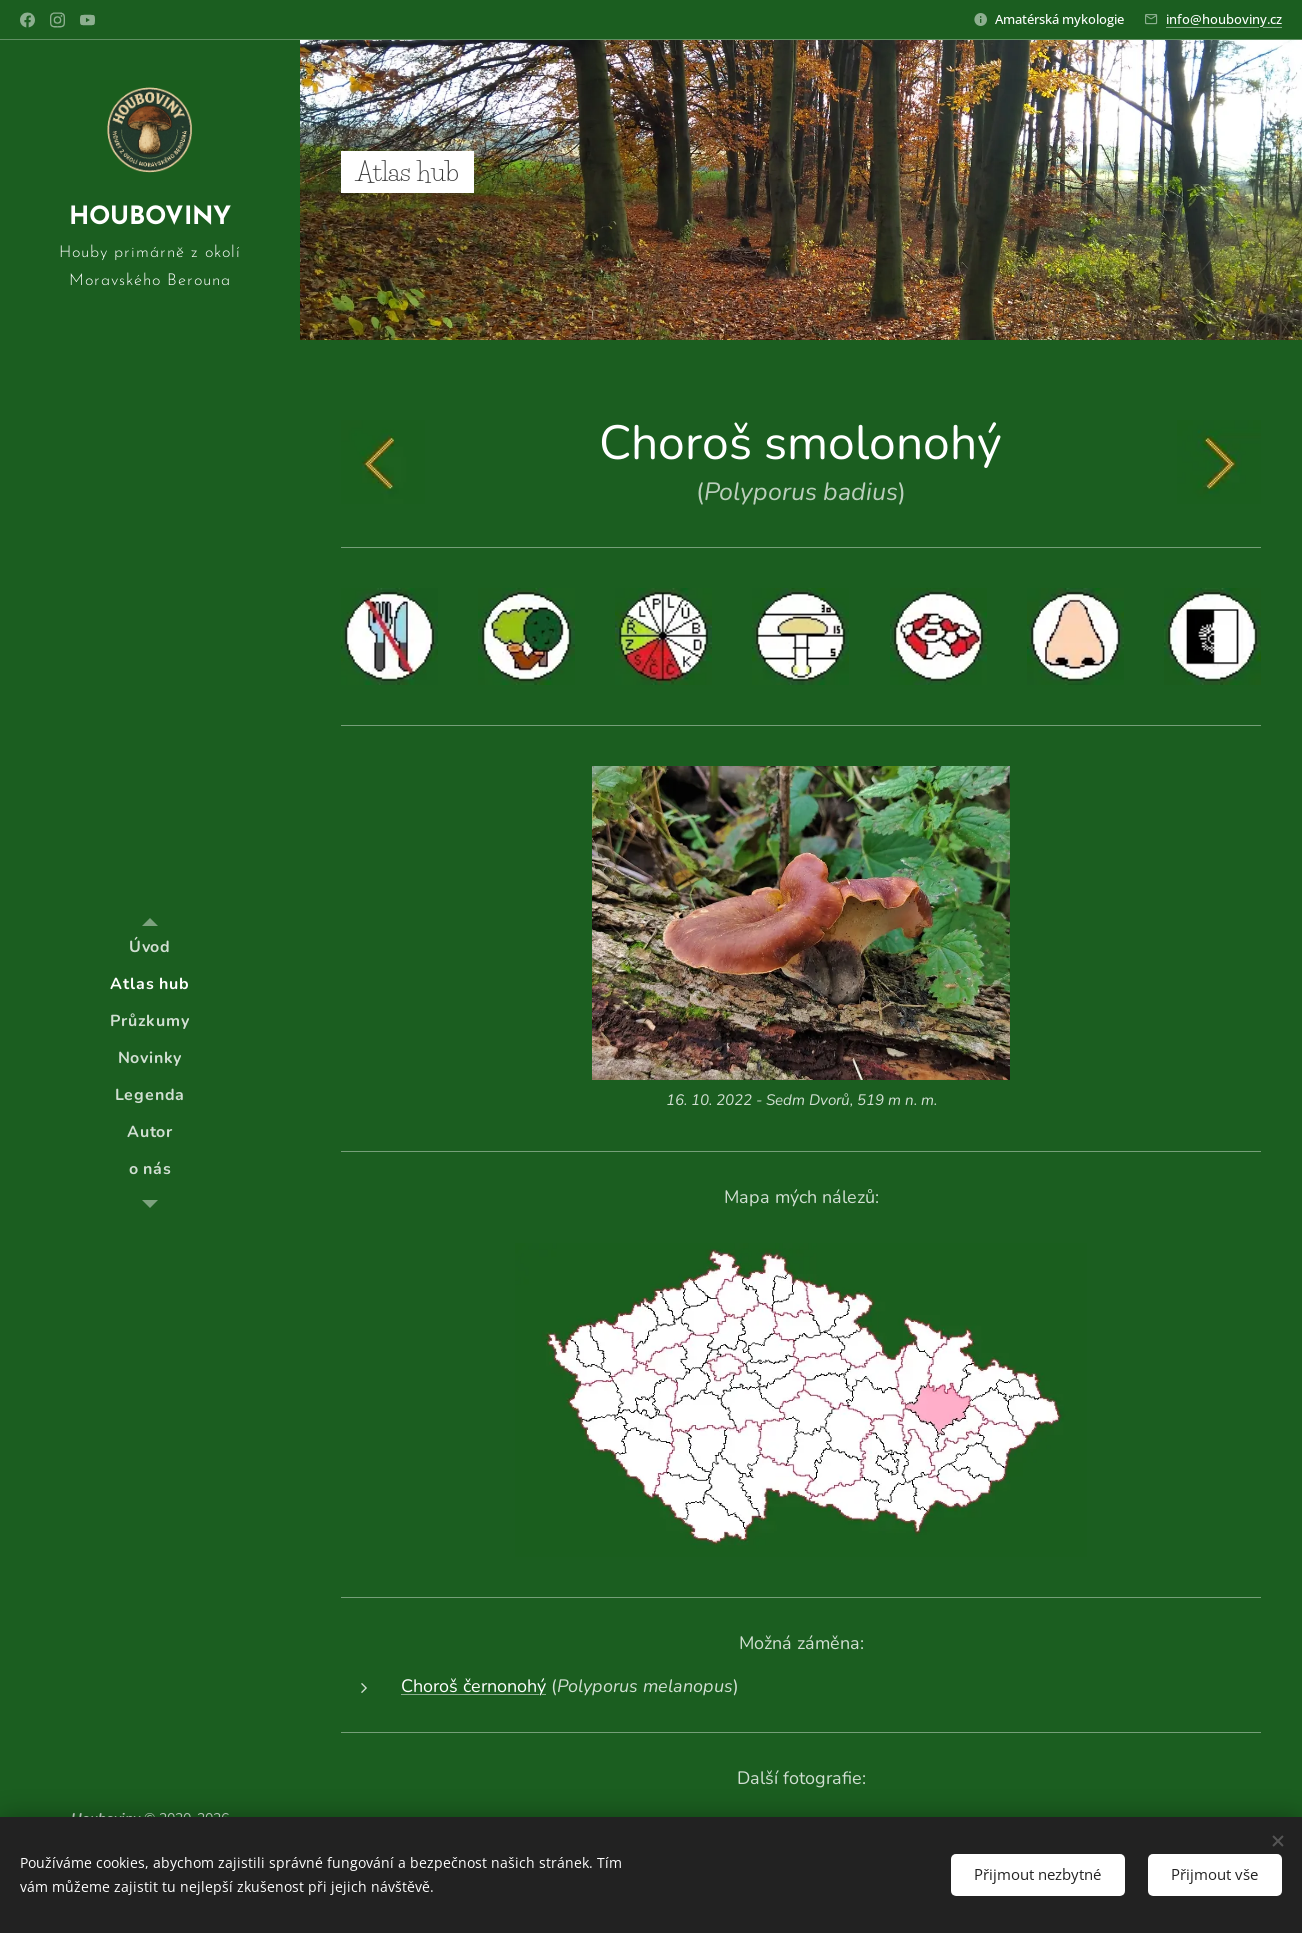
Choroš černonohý (473, 1686)
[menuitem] (150, 947)
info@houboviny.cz (1224, 19)
